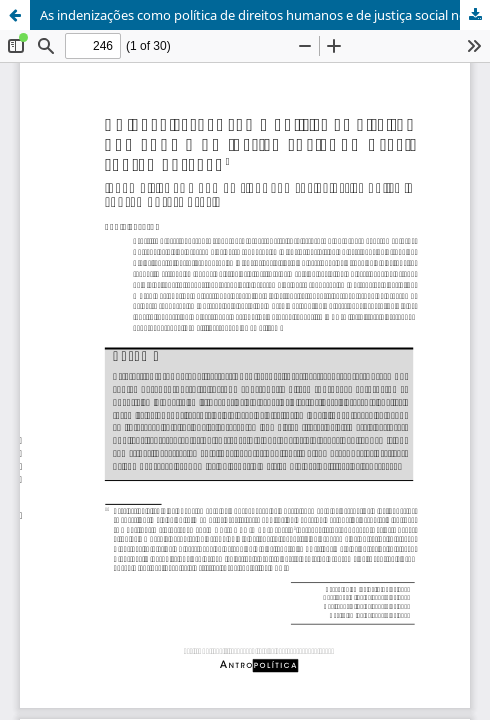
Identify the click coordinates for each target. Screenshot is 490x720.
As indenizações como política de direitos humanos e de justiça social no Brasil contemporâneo (265, 15)
